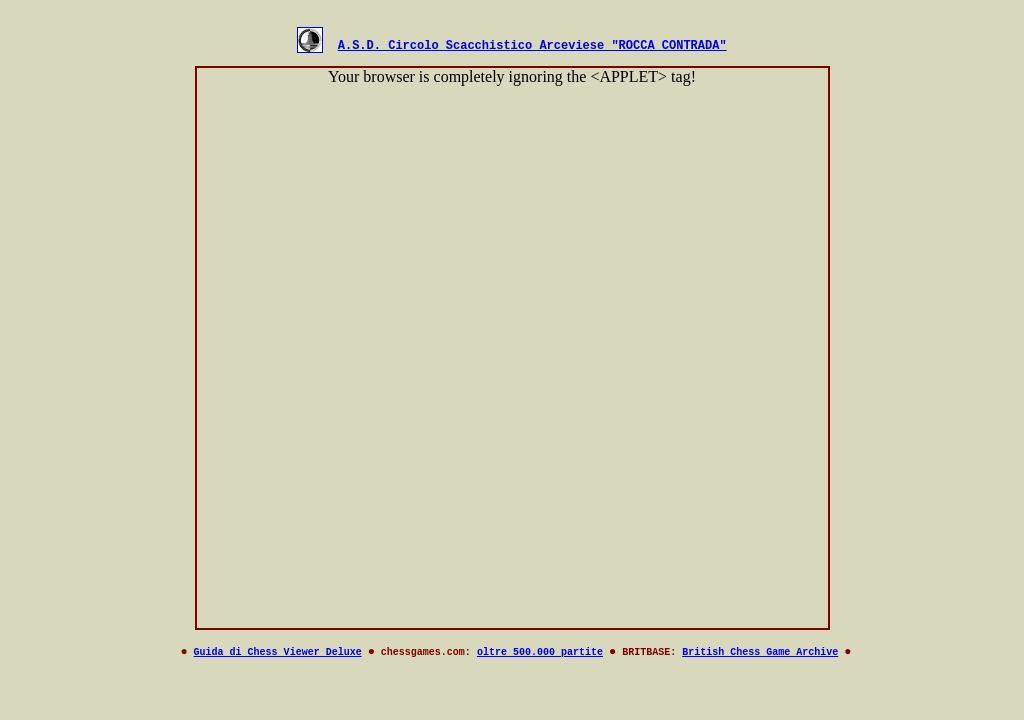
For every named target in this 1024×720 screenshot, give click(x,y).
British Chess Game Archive (760, 657)
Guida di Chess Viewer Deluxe (278, 657)
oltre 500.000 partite (540, 657)
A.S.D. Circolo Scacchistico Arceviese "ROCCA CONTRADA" (532, 47)
